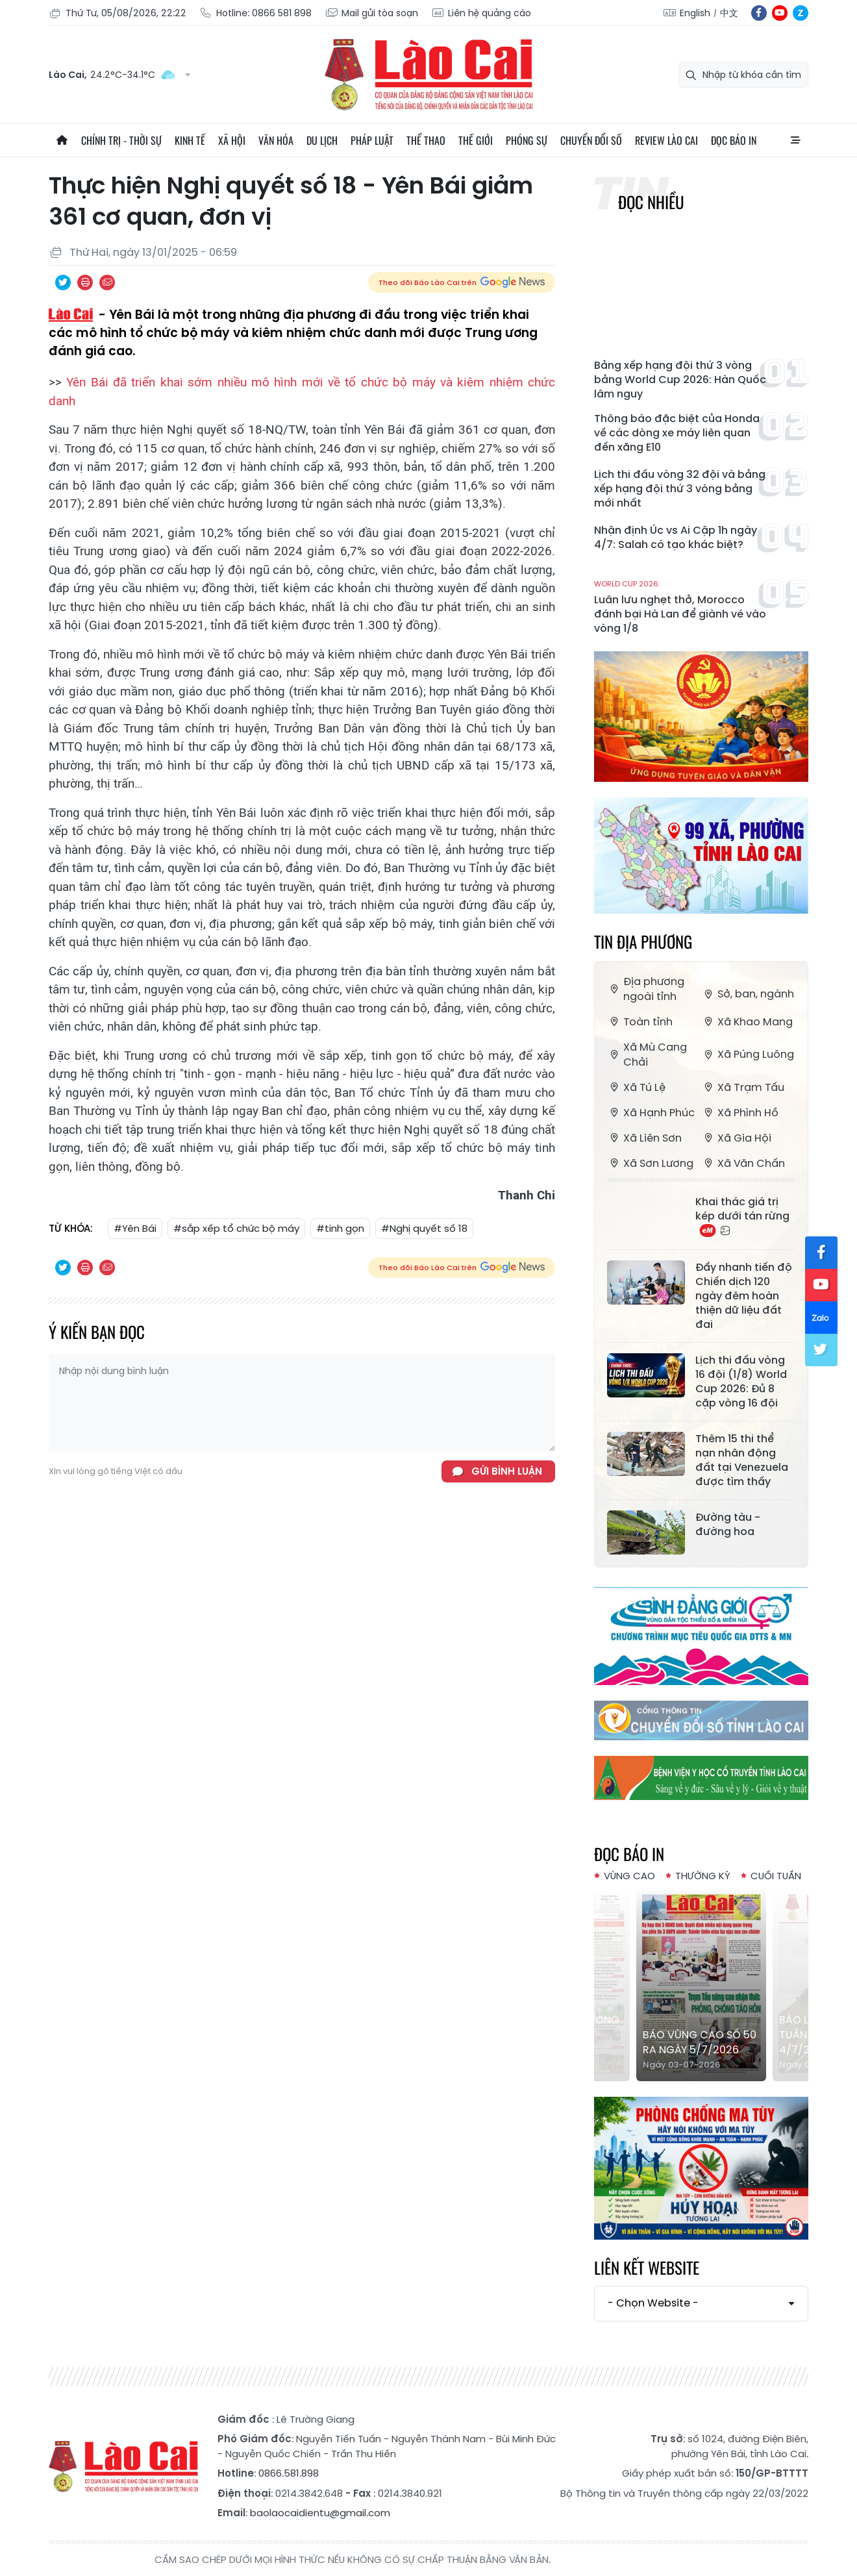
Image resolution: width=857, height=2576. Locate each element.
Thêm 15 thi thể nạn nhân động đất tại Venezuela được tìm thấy (741, 1460)
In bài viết (85, 282)
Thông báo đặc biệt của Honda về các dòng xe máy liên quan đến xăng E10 (677, 433)
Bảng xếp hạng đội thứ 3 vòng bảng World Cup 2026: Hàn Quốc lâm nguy (680, 379)
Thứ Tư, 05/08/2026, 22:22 (117, 13)
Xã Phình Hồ (739, 1112)
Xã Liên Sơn (644, 1138)
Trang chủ (62, 140)
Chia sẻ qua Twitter (63, 282)
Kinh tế (190, 140)
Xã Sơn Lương (650, 1163)
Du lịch (322, 140)
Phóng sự (526, 140)
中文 (729, 12)
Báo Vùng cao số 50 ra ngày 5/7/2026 (699, 2042)
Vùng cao (629, 1875)
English (695, 12)
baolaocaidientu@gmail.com (320, 2513)
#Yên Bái (135, 1228)
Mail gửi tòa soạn (371, 13)
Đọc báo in (733, 140)
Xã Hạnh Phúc (651, 1112)
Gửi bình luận (506, 1471)
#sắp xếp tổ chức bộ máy (236, 1228)
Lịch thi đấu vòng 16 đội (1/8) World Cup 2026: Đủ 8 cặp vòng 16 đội (741, 1381)
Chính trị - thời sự (121, 140)
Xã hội (231, 140)
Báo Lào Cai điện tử (428, 74)
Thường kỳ (702, 1875)
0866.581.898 (288, 2473)
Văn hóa (275, 140)
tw (821, 1350)
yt (780, 13)
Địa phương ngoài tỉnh (645, 989)
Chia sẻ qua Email (107, 282)
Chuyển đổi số (591, 140)
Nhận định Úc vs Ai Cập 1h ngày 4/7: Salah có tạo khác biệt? (675, 537)
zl (800, 13)
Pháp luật (372, 140)
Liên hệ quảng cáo (481, 13)
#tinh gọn (340, 1228)
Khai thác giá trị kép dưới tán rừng (742, 1216)
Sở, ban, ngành (747, 993)
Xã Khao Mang (747, 1021)
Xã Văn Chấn (743, 1163)
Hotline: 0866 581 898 (255, 13)
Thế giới (475, 140)
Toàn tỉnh (640, 1021)
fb (759, 13)
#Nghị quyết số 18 (424, 1228)
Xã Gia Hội (736, 1138)
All (795, 140)
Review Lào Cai (666, 140)
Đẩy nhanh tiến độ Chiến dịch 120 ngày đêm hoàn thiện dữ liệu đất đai (743, 1296)
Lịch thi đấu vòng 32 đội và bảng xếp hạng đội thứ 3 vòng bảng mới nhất (679, 489)
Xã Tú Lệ (636, 1087)
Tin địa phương (643, 941)
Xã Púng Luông (747, 1054)
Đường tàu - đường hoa (727, 1524)
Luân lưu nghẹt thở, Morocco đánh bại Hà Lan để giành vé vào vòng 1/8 (680, 607)
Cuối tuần (776, 1875)
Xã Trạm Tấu (742, 1087)
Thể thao (425, 140)
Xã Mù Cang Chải (647, 1054)
